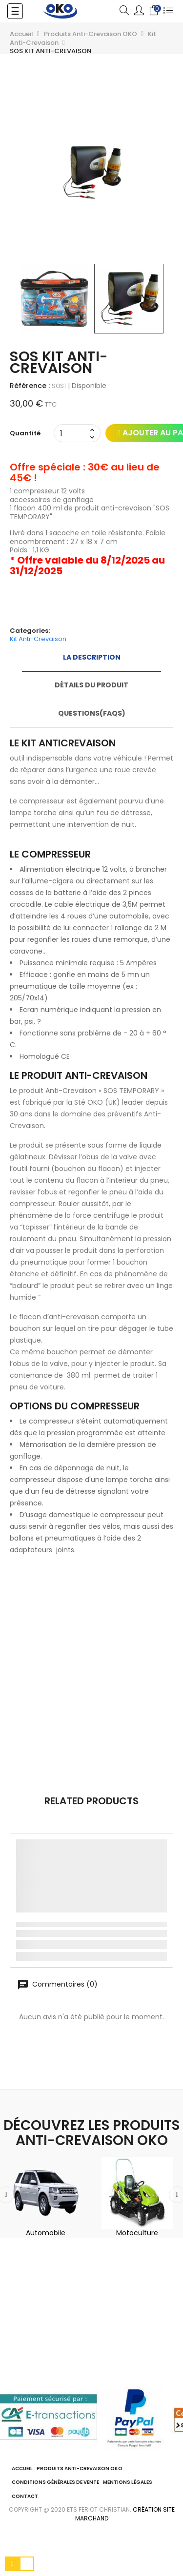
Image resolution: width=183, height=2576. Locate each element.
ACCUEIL (22, 2468)
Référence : (30, 386)
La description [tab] (92, 657)
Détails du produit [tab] (91, 685)
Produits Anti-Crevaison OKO (79, 2468)
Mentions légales (127, 2482)
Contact (25, 2496)
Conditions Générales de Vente (55, 2482)
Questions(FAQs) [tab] (91, 713)
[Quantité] (71, 433)
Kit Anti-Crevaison (38, 639)
